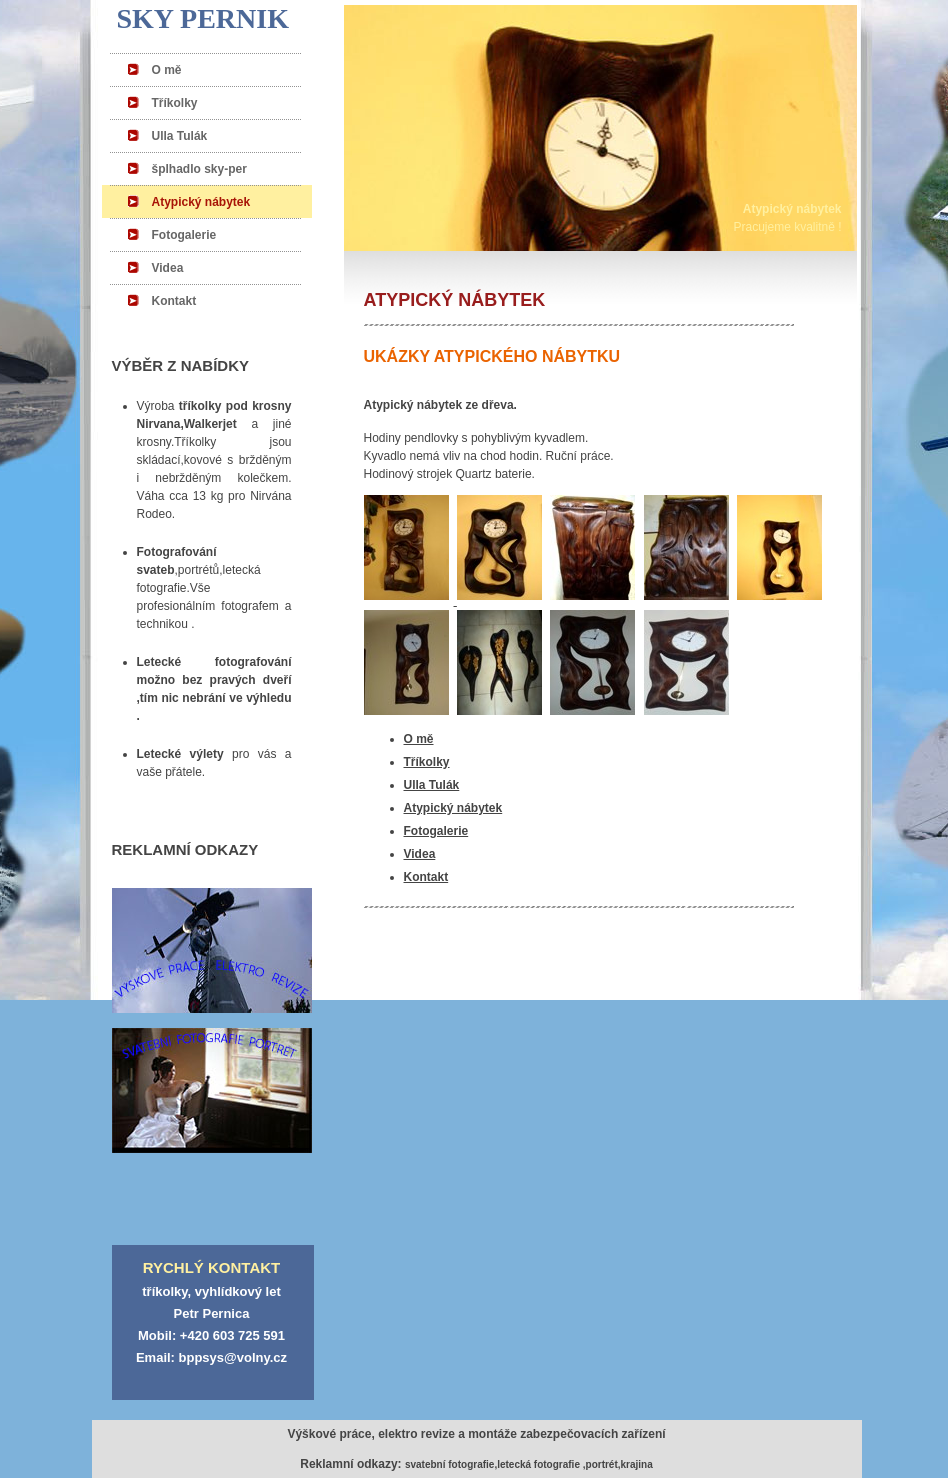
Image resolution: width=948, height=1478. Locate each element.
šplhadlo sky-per (199, 169)
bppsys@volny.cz (233, 1357)
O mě (167, 70)
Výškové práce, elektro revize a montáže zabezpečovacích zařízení (476, 1434)
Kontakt (174, 301)
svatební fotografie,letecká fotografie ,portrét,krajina (529, 1464)
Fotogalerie (184, 235)
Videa (168, 268)
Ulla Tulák (180, 136)
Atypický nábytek (201, 202)
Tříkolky (175, 103)
